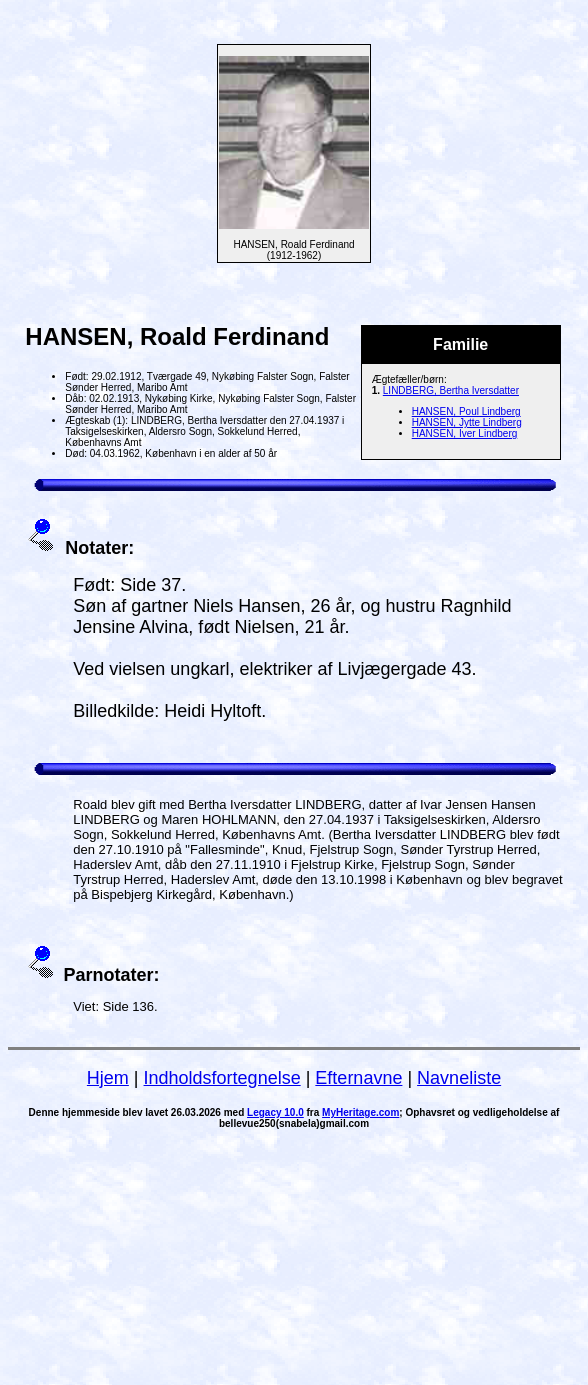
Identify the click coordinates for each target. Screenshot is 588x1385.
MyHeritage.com (360, 1112)
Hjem (108, 1078)
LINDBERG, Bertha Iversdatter (451, 390)
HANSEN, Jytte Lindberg (467, 422)
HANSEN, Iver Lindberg (465, 433)
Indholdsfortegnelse (222, 1078)
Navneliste (459, 1078)
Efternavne (358, 1078)
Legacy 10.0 (275, 1112)
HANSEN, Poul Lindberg (466, 411)
